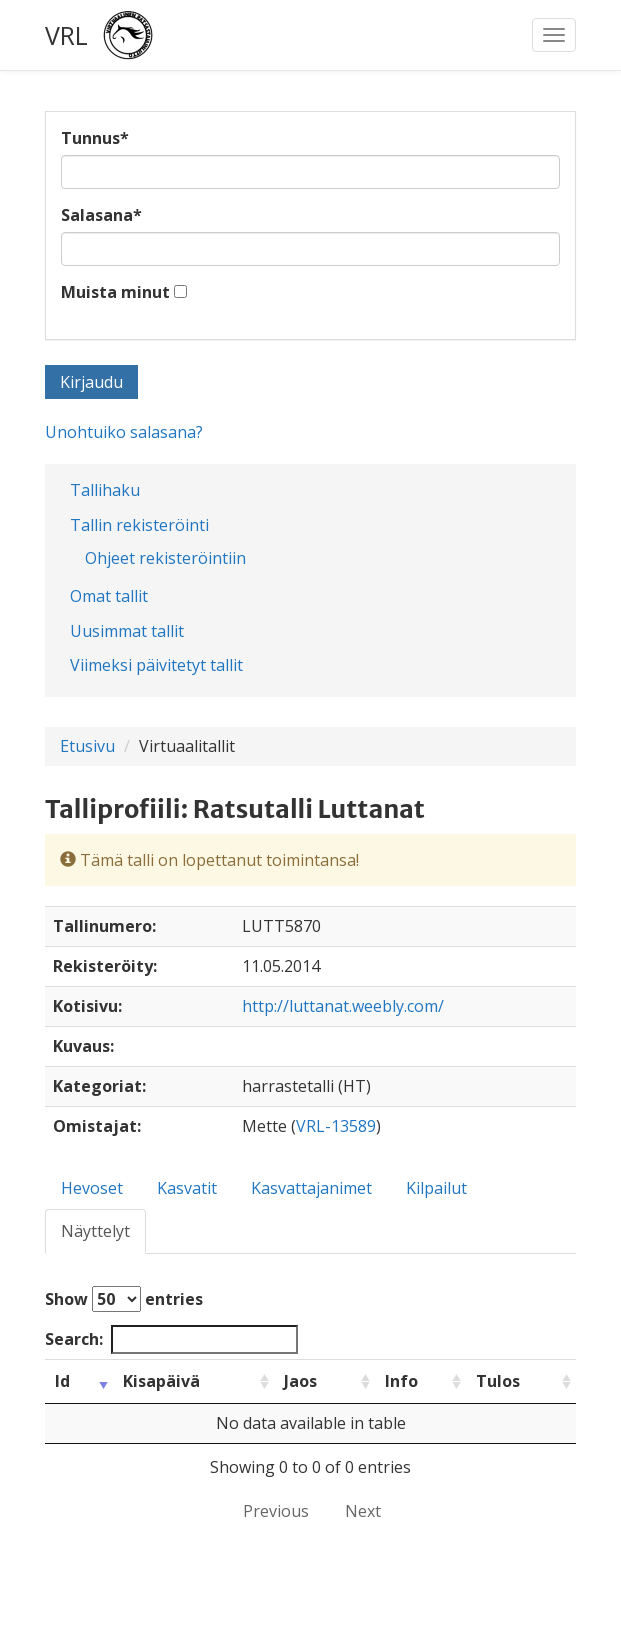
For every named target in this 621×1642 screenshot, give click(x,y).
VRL (66, 35)
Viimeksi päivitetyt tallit (156, 665)
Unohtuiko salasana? (124, 432)
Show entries (124, 1299)
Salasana (101, 215)
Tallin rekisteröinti (139, 525)
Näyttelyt (95, 1231)
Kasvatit (187, 1188)
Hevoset (92, 1188)
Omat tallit (109, 596)
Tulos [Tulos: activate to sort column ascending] (498, 1381)
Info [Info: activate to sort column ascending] (401, 1381)
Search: (171, 1339)
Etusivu (87, 746)
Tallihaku (105, 490)
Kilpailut (436, 1188)
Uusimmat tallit (127, 631)
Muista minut (115, 292)
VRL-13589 (336, 1126)
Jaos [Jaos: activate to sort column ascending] (300, 1381)
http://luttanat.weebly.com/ (343, 1006)
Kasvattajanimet (311, 1188)
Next (363, 1511)
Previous (276, 1511)
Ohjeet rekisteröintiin (165, 558)
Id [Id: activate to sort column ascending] (62, 1381)
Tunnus (95, 138)
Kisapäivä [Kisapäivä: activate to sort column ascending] (161, 1381)
